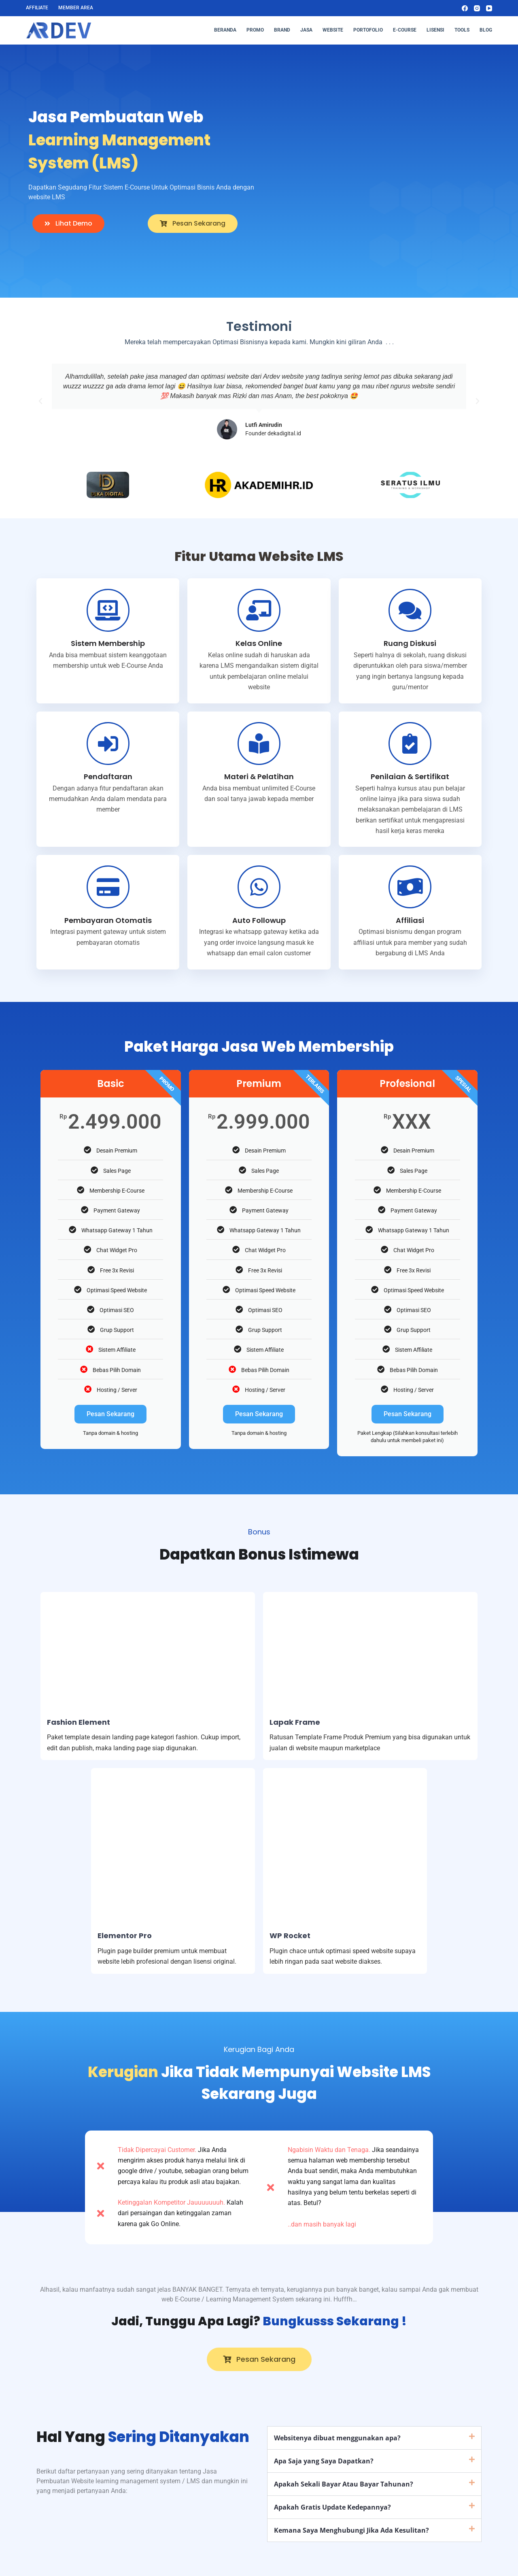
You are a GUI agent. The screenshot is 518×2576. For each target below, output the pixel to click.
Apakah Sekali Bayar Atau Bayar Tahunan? (343, 2484)
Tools (461, 30)
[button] (40, 401)
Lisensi (435, 30)
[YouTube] (489, 8)
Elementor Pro (125, 1935)
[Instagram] (477, 8)
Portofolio (368, 30)
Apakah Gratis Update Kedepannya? (332, 2507)
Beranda (225, 30)
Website (333, 30)
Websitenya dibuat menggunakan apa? (337, 2437)
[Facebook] (465, 8)
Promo (255, 30)
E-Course (404, 30)
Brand (282, 30)
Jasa (306, 30)
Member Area (75, 8)
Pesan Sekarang (110, 1414)
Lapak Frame (295, 1722)
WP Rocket (290, 1935)
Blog (486, 30)
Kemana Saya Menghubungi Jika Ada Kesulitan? (351, 2530)
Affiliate (37, 8)
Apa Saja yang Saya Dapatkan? (324, 2461)
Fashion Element (78, 1722)
